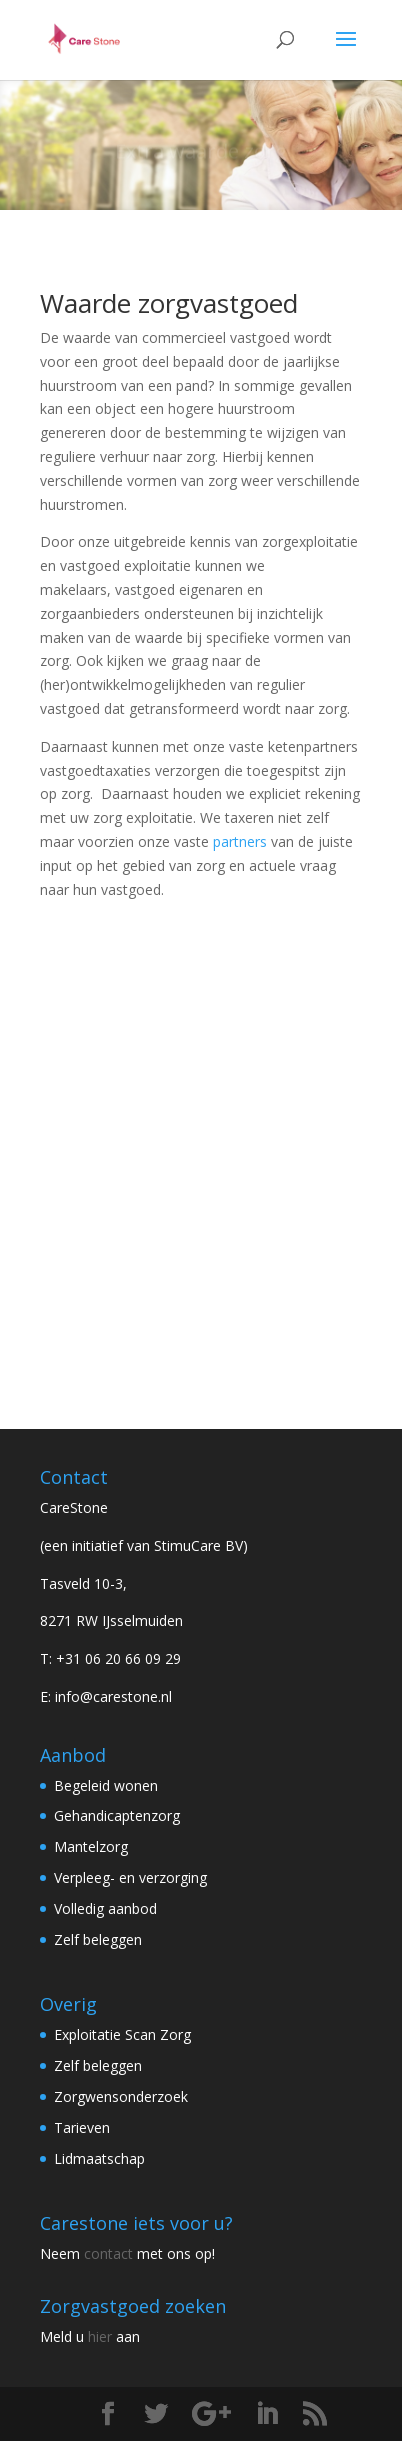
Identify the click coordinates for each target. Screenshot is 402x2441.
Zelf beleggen (98, 1939)
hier (100, 2336)
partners (240, 841)
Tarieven (82, 2127)
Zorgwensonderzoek (121, 2096)
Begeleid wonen (106, 1785)
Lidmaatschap (99, 2158)
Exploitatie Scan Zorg (122, 2034)
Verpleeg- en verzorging (130, 1877)
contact (108, 2253)
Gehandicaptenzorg (117, 1815)
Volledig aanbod (105, 1908)
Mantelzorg (91, 1846)
